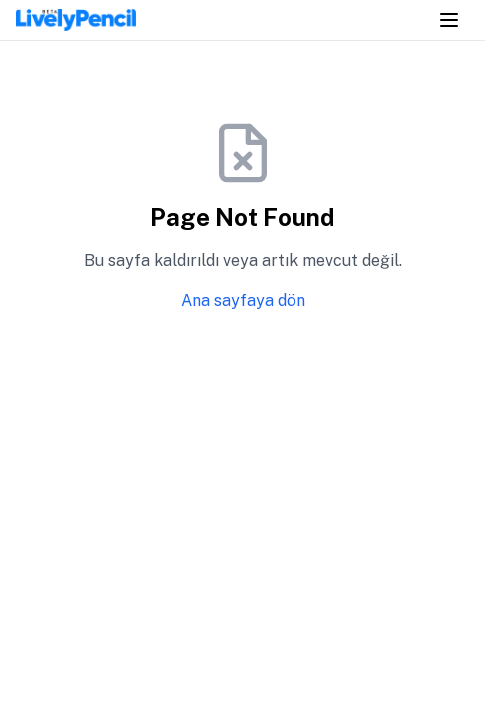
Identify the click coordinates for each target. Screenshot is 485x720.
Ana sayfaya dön (243, 300)
